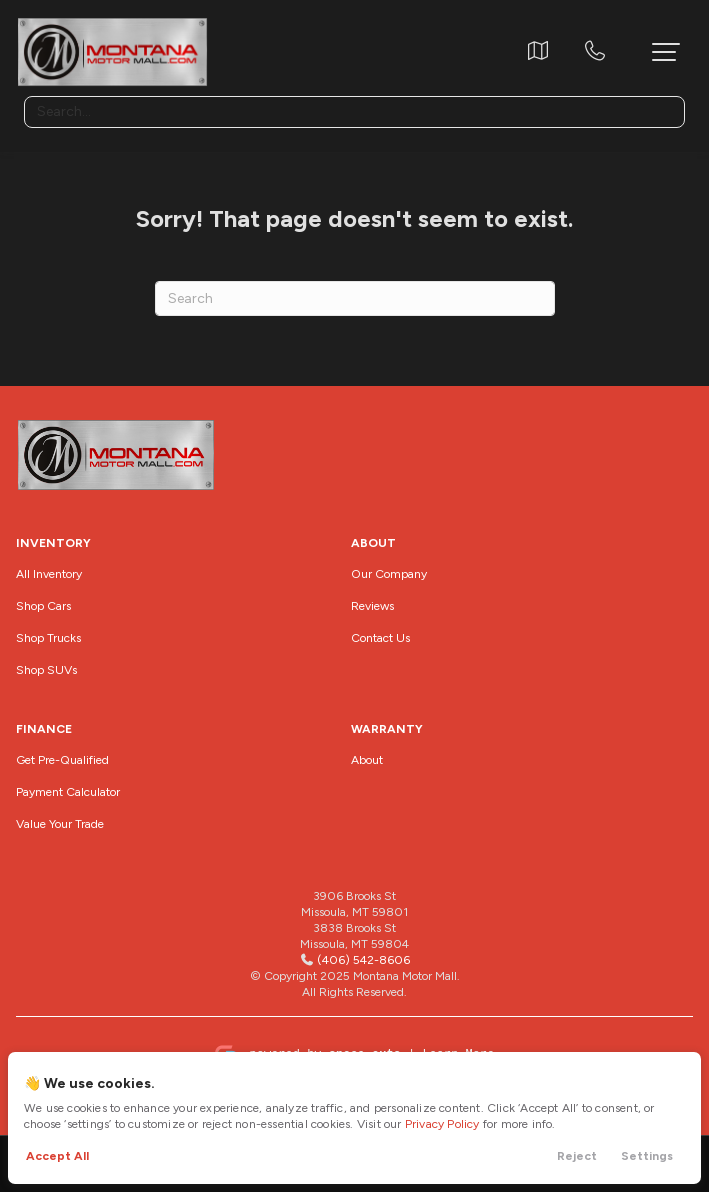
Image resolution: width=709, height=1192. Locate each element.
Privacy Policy (442, 1124)
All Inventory (49, 574)
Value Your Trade (60, 824)
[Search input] (354, 112)
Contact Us (380, 638)
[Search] (355, 298)
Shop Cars (43, 606)
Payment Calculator (68, 792)
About (367, 760)
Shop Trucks (48, 638)
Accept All (57, 1156)
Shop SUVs (46, 670)
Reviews (372, 606)
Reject (577, 1156)
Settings (647, 1156)
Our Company (389, 574)
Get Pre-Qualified (62, 760)
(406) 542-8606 (363, 960)
